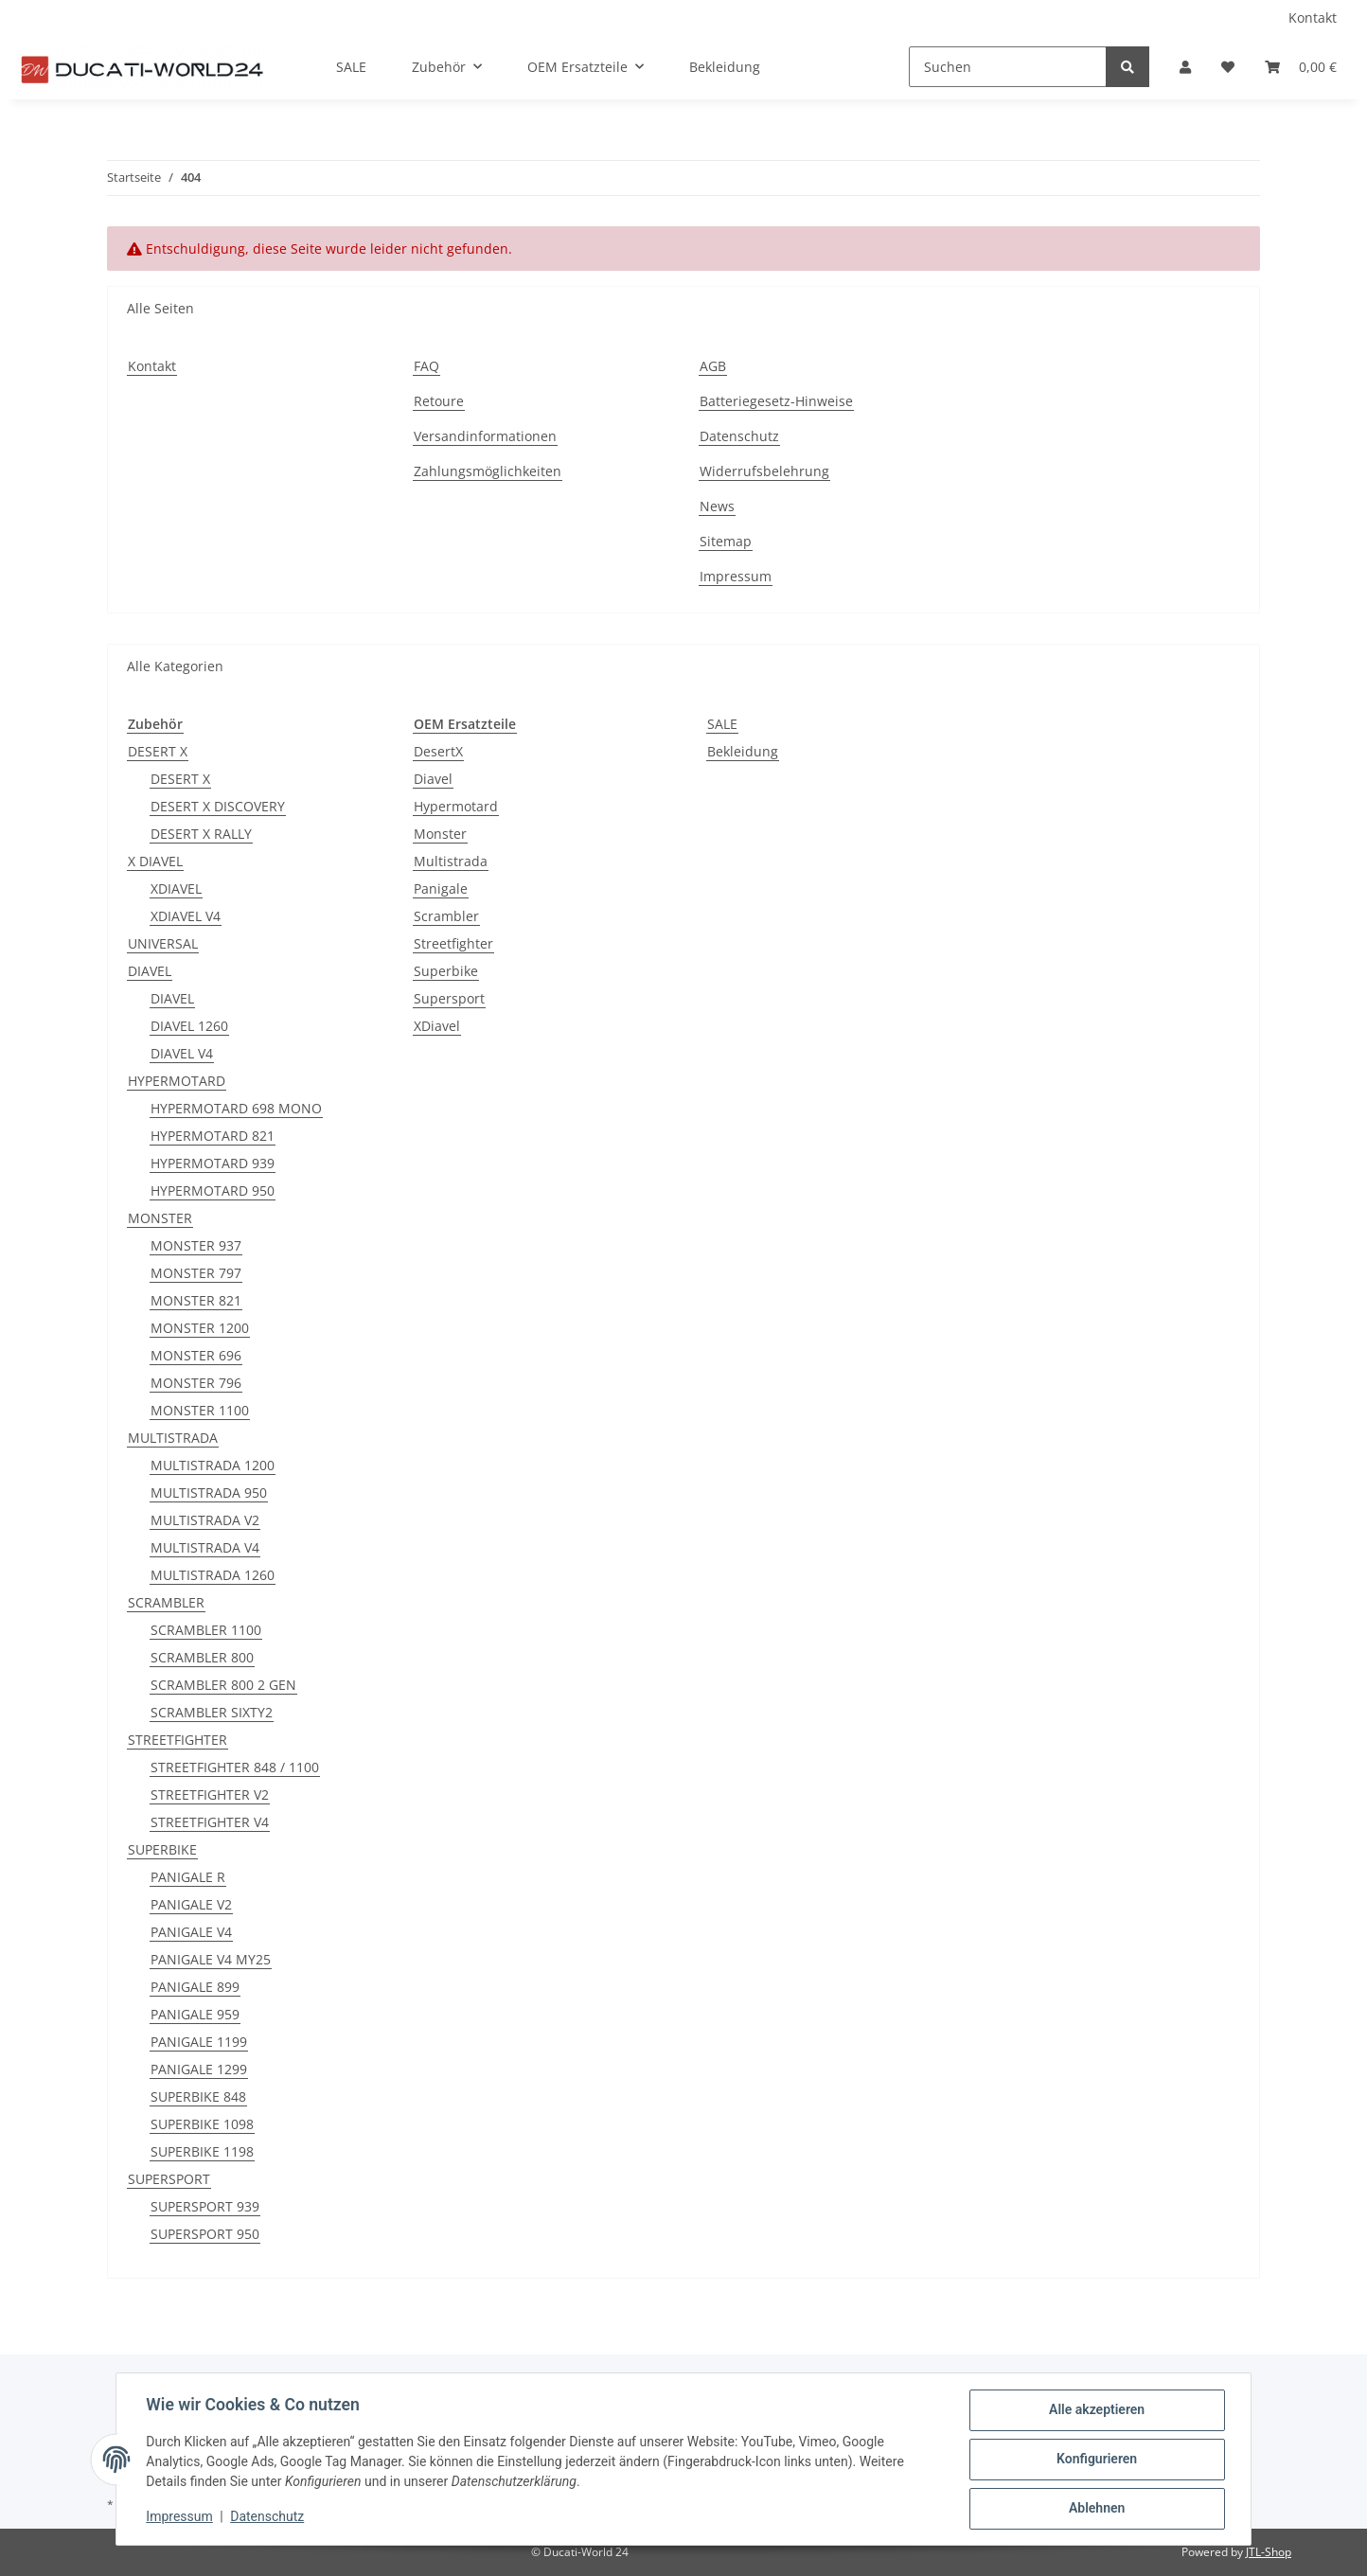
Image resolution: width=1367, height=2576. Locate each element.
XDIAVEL (176, 888)
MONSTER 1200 (200, 1328)
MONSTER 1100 (200, 1410)
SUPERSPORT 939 (205, 2206)
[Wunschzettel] (1228, 66)
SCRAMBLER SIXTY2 (212, 1712)
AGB (713, 366)
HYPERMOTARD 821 (213, 1136)
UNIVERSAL (163, 943)
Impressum (736, 576)
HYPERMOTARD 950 (213, 1190)
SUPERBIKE (162, 1849)
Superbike (446, 971)
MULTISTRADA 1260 (213, 1575)
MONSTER (160, 1218)
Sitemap (726, 541)
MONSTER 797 (196, 1273)
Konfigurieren (1096, 2459)
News (717, 506)
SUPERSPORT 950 (205, 2234)
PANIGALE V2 (191, 1904)
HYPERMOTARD (176, 1081)
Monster (440, 834)
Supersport (449, 998)
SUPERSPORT (169, 2179)
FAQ (426, 366)
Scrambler (446, 916)
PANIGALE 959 (195, 2014)
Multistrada (451, 861)
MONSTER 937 (196, 1245)
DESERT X (157, 751)
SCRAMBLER (166, 1602)
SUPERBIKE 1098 (202, 2124)
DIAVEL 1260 (189, 1026)
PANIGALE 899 (195, 1987)
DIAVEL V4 (182, 1053)
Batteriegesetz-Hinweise (776, 401)
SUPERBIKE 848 (198, 2096)
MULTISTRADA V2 (205, 1520)
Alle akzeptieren (1096, 2410)
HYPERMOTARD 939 (213, 1163)
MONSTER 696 (196, 1355)
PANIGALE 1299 (199, 2069)
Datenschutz (739, 436)
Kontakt (1312, 18)
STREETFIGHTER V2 (210, 1794)
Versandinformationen (485, 436)
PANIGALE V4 (191, 1932)
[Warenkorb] (1301, 66)
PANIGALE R (188, 1877)
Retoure (439, 401)
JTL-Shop (1268, 2552)
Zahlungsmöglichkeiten (487, 471)
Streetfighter (453, 943)
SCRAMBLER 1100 (206, 1630)
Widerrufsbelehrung (764, 471)
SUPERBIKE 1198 (202, 2151)
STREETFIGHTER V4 (210, 1822)
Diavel (433, 779)
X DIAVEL (155, 861)
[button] (1185, 66)
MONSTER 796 (196, 1383)
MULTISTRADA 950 (209, 1492)
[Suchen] (1008, 66)
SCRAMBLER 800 (202, 1657)
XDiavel (437, 1026)
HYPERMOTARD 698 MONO (236, 1108)
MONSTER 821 (196, 1300)
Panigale (441, 888)
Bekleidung (742, 751)
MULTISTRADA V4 (205, 1547)
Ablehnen (1096, 2508)
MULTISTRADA (173, 1438)
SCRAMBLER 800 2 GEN (223, 1685)
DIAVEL (149, 971)
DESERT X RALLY (201, 834)
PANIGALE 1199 (199, 2042)
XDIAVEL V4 (186, 916)
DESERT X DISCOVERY (218, 806)
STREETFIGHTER (177, 1740)
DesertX (438, 751)
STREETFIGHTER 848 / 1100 (235, 1767)
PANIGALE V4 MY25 (211, 1959)
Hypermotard (456, 806)
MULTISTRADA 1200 (213, 1465)
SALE (722, 724)
